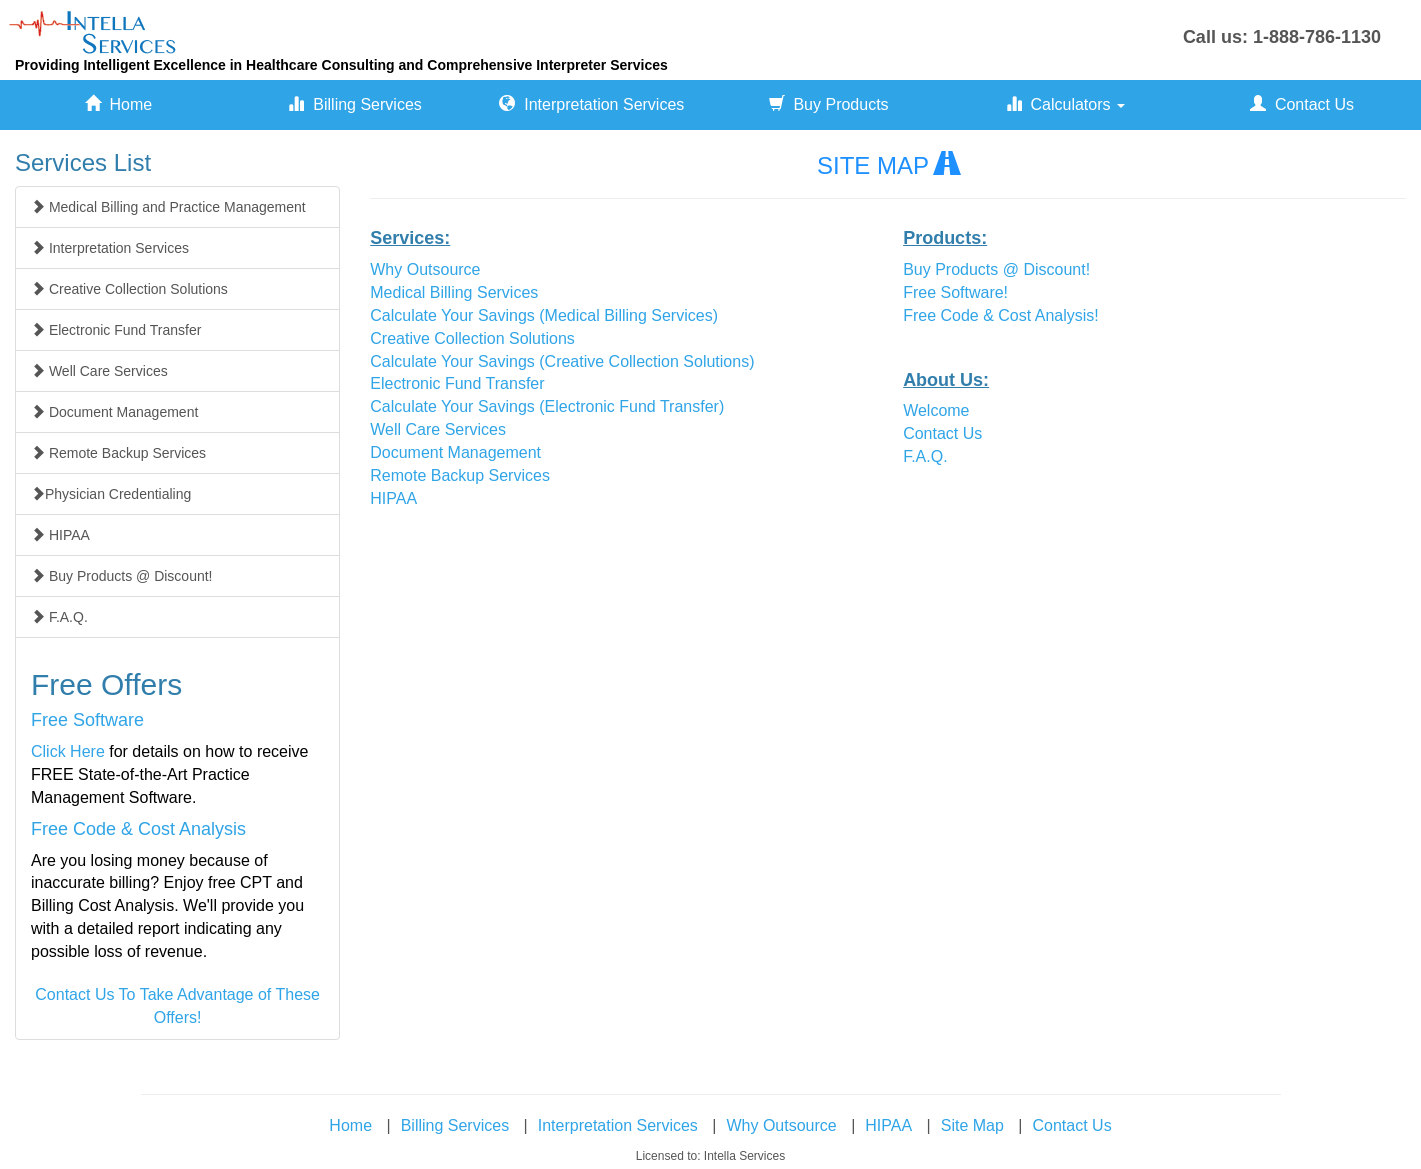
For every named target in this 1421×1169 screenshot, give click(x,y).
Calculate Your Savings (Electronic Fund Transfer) (547, 406)
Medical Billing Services (454, 292)
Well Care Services (438, 429)
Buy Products (829, 104)
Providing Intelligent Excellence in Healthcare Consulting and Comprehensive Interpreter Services (341, 65)
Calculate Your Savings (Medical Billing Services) (544, 315)
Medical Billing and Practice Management (168, 207)
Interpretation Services (591, 104)
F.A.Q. (925, 456)
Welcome (936, 410)
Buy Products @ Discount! (996, 269)
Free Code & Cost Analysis (138, 829)
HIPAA (393, 498)
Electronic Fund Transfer (457, 383)
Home (119, 104)
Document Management (455, 452)
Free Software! (955, 292)
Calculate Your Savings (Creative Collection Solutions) (562, 361)
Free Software (87, 720)
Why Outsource (425, 269)
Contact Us (1302, 104)
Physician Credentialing (111, 494)
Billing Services (354, 104)
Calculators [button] (1065, 104)
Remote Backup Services (460, 475)
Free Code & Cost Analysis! (1001, 315)
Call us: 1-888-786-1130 (1282, 37)
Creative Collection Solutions (472, 338)
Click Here (68, 751)
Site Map (972, 1125)
